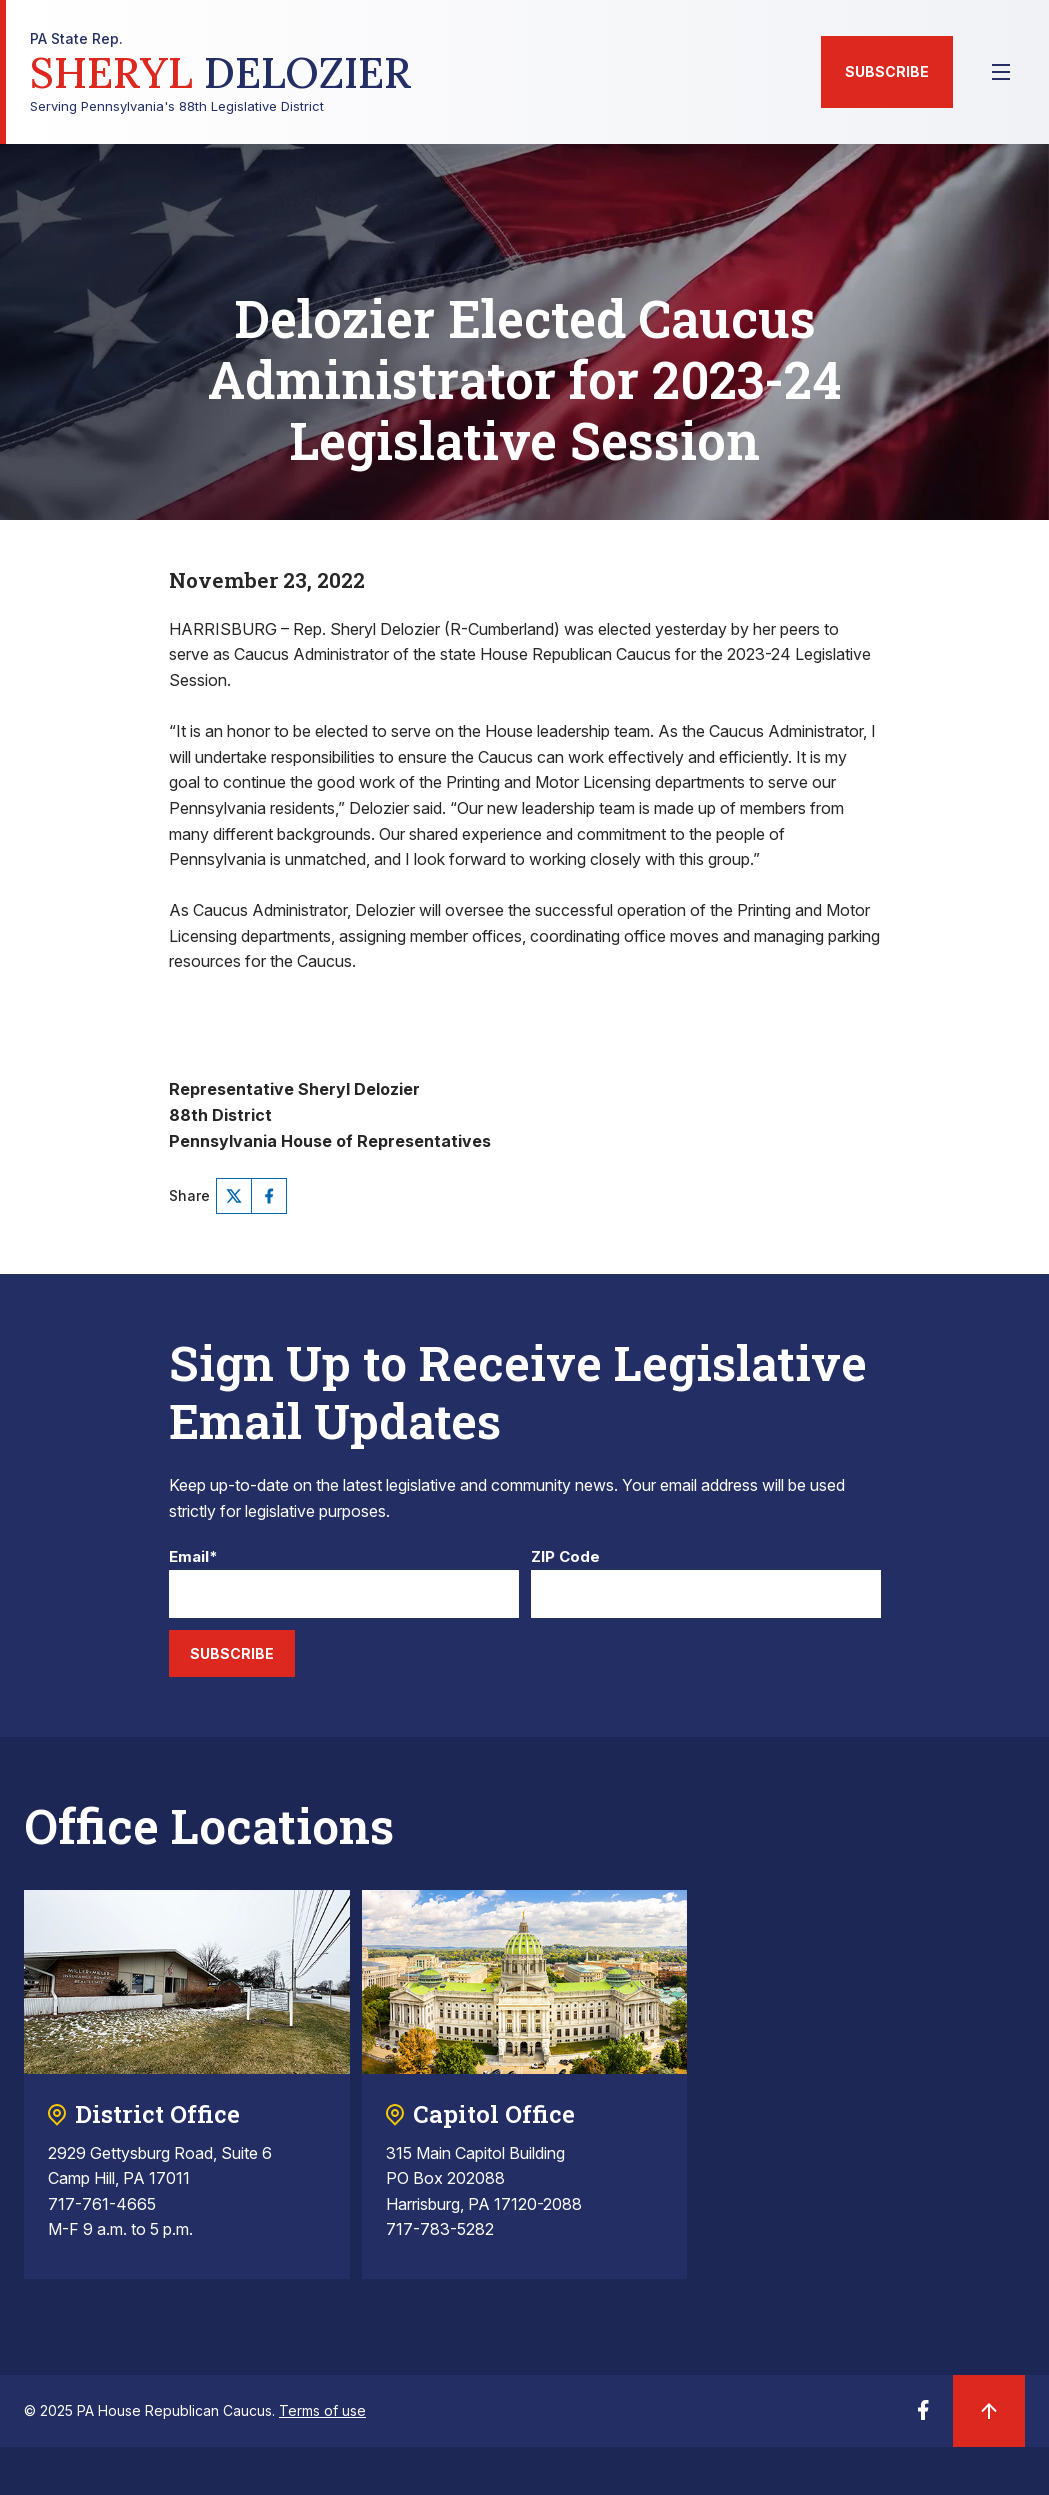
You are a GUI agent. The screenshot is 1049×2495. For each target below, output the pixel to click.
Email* (193, 1557)
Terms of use (322, 2410)
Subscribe (887, 71)
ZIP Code (565, 1557)
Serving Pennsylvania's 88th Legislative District (221, 72)
